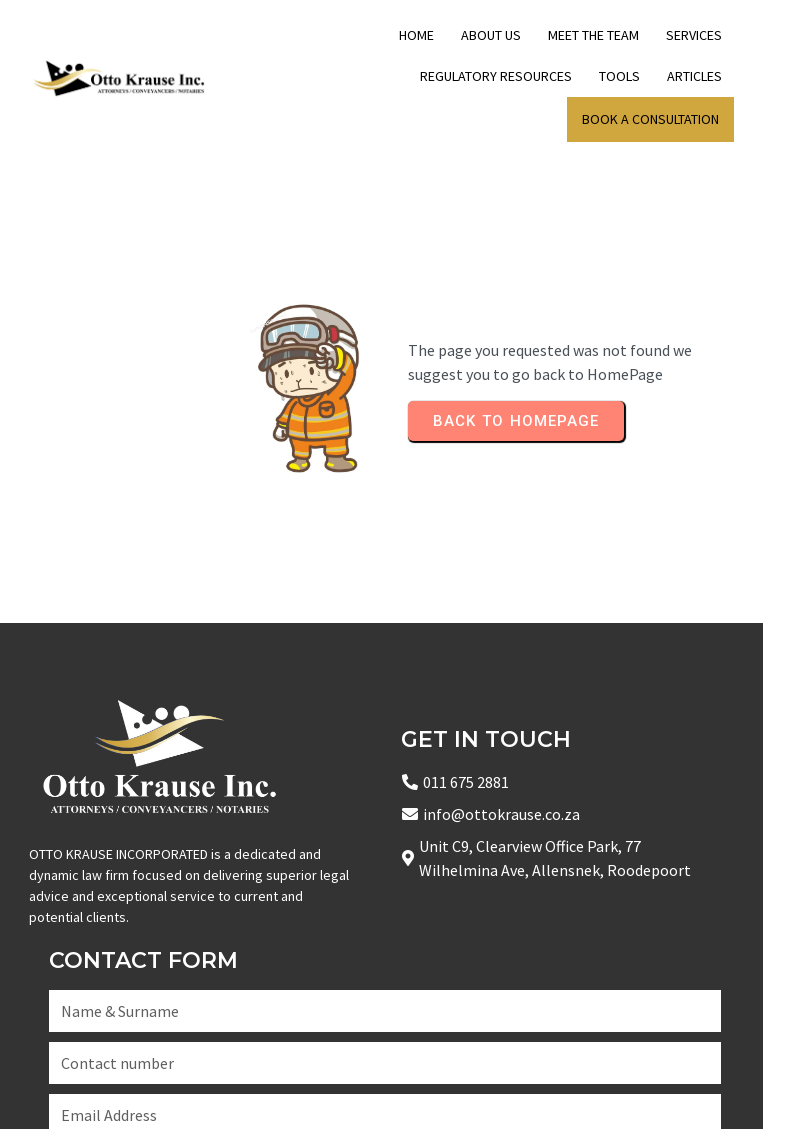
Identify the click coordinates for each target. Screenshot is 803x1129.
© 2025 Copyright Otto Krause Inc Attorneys (181, 1089)
